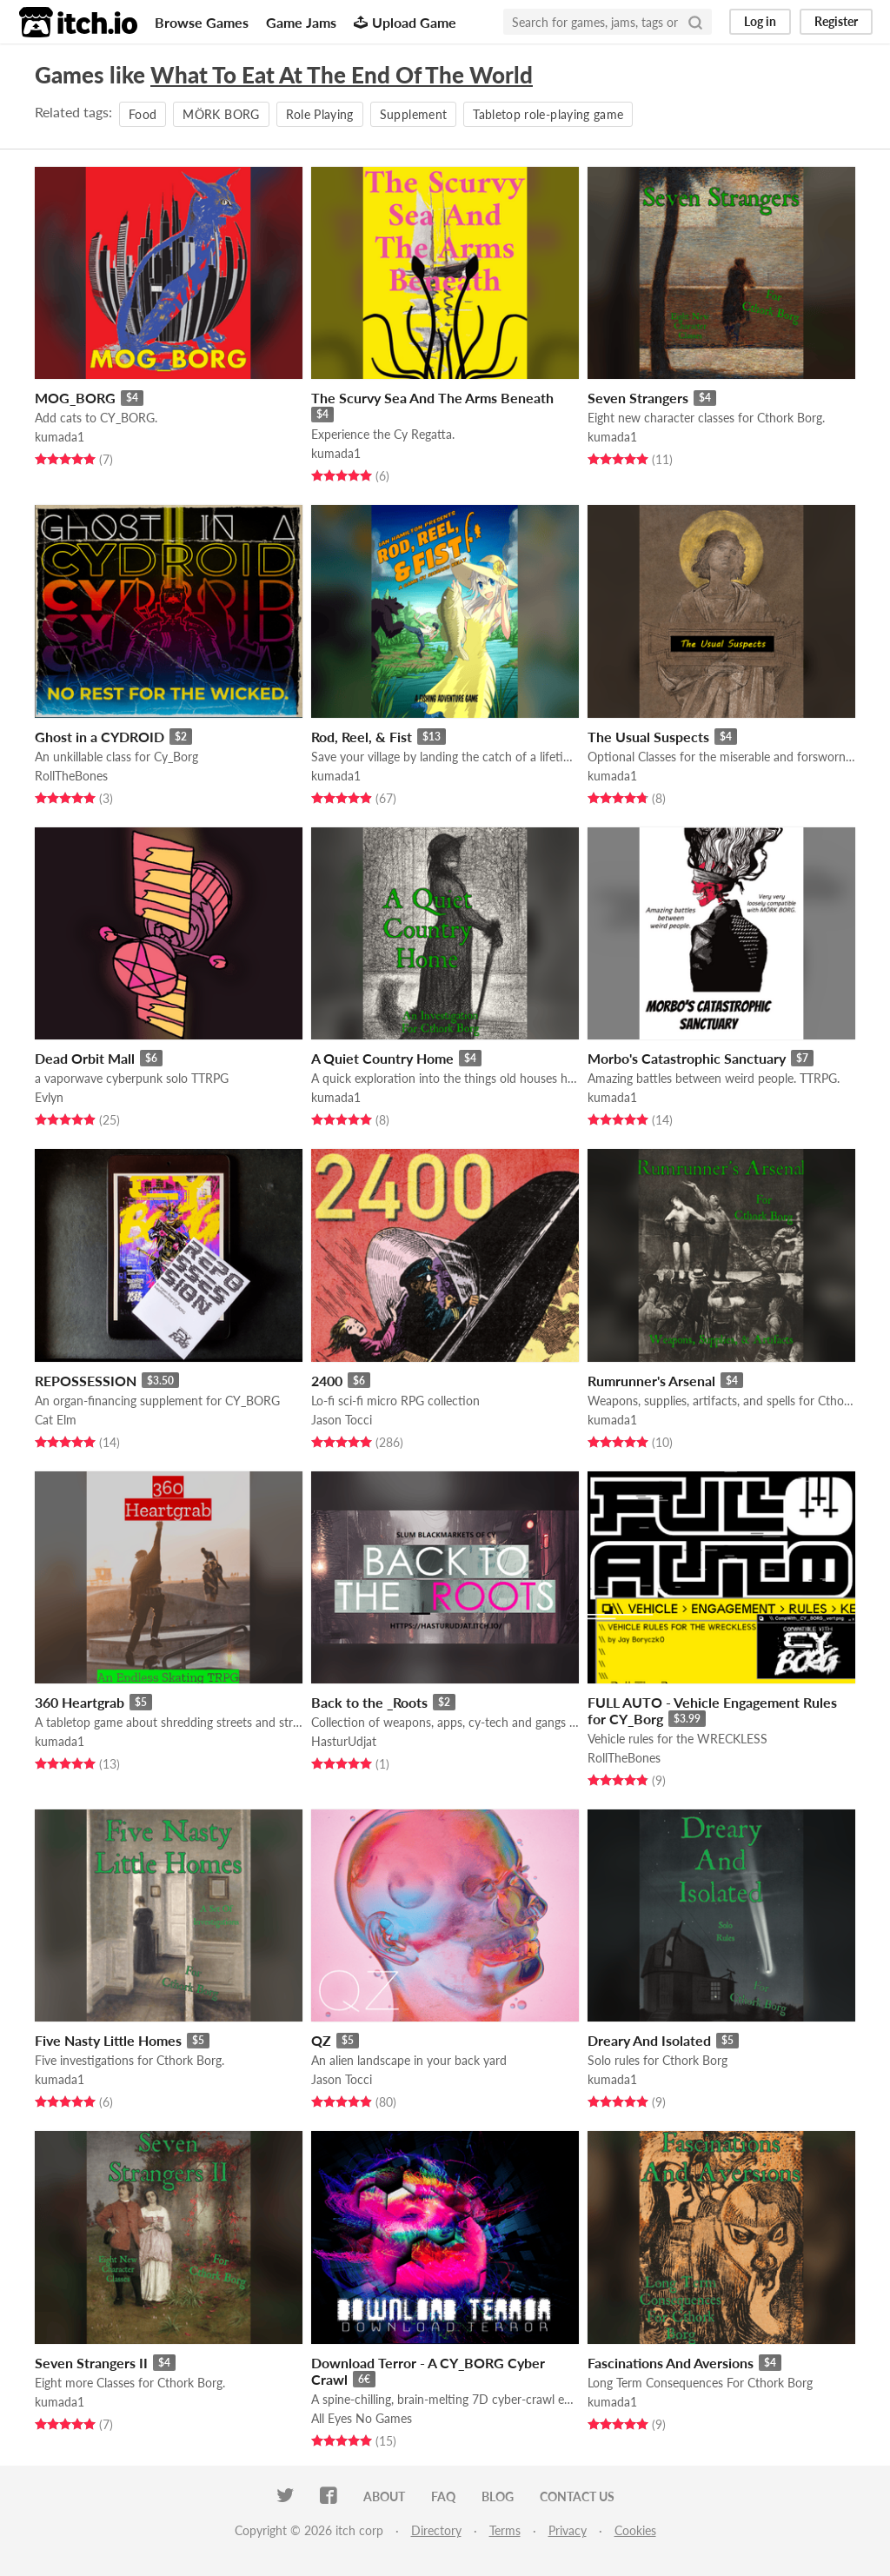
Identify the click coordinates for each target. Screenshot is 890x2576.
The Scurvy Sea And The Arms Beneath (432, 397)
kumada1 (59, 436)
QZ (321, 2040)
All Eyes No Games (361, 2418)
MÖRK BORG (221, 114)
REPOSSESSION (85, 1380)
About (384, 2496)
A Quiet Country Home (382, 1058)
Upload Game (405, 22)
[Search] (695, 22)
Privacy (567, 2530)
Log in (760, 21)
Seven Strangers (638, 397)
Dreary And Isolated (649, 2040)
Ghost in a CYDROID (99, 736)
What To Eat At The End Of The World (341, 75)
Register (836, 21)
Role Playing (320, 114)
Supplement (414, 114)
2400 (326, 1380)
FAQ (443, 2496)
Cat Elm (55, 1419)
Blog (498, 2496)
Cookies (635, 2530)
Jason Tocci (341, 1419)
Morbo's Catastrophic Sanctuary (687, 1058)
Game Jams (301, 22)
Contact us (577, 2496)
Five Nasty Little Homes (108, 2040)
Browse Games (202, 22)
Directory (436, 2530)
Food (142, 114)
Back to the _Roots (369, 1702)
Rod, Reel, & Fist (361, 736)
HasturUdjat (343, 1741)
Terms (505, 2530)
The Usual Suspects (648, 736)
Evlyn (49, 1097)
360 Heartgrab (79, 1702)
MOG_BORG (75, 397)
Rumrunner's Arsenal (651, 1380)
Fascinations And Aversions (671, 2362)
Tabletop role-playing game (548, 114)
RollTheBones (71, 775)
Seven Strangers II (91, 2362)
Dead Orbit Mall (85, 1058)
